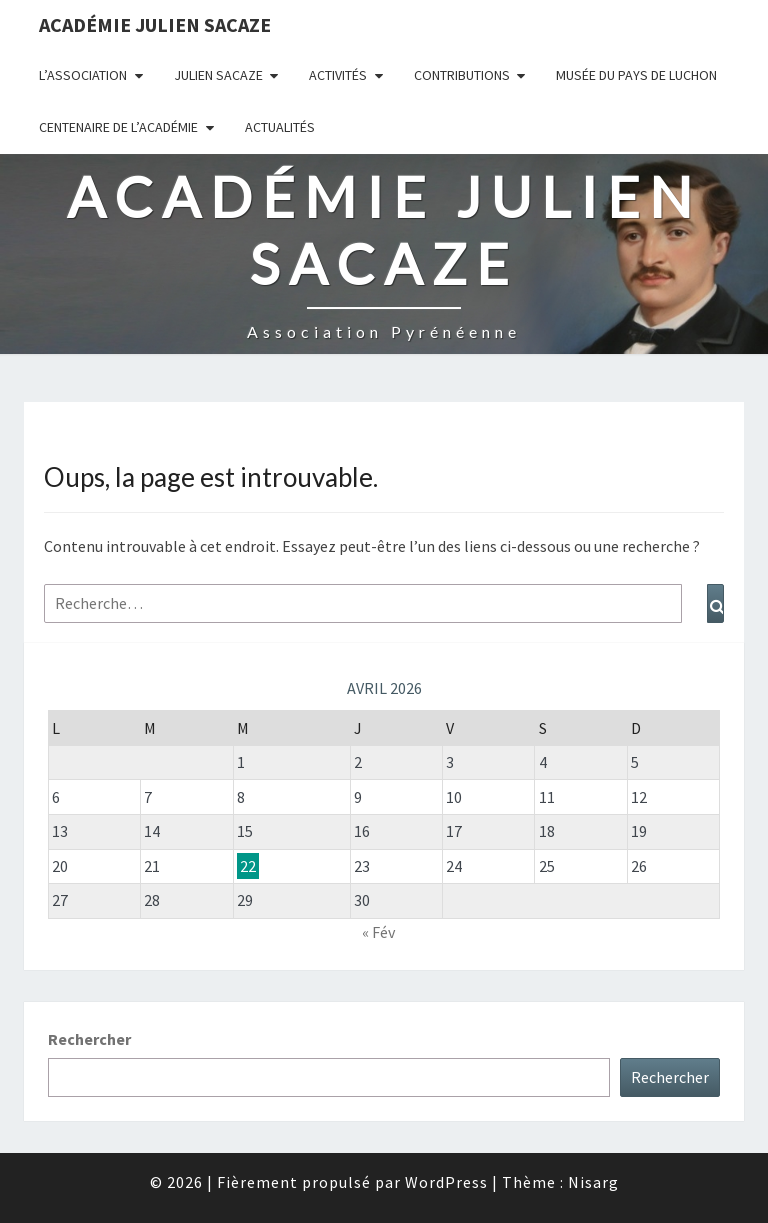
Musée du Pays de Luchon (636, 75)
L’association (83, 75)
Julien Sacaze (218, 75)
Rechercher (89, 1039)
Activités (338, 75)
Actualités (280, 127)
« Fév (378, 932)
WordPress (446, 1182)
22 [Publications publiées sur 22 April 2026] (248, 866)
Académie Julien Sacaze (155, 24)
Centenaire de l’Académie (118, 127)
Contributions (462, 75)
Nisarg (593, 1182)
